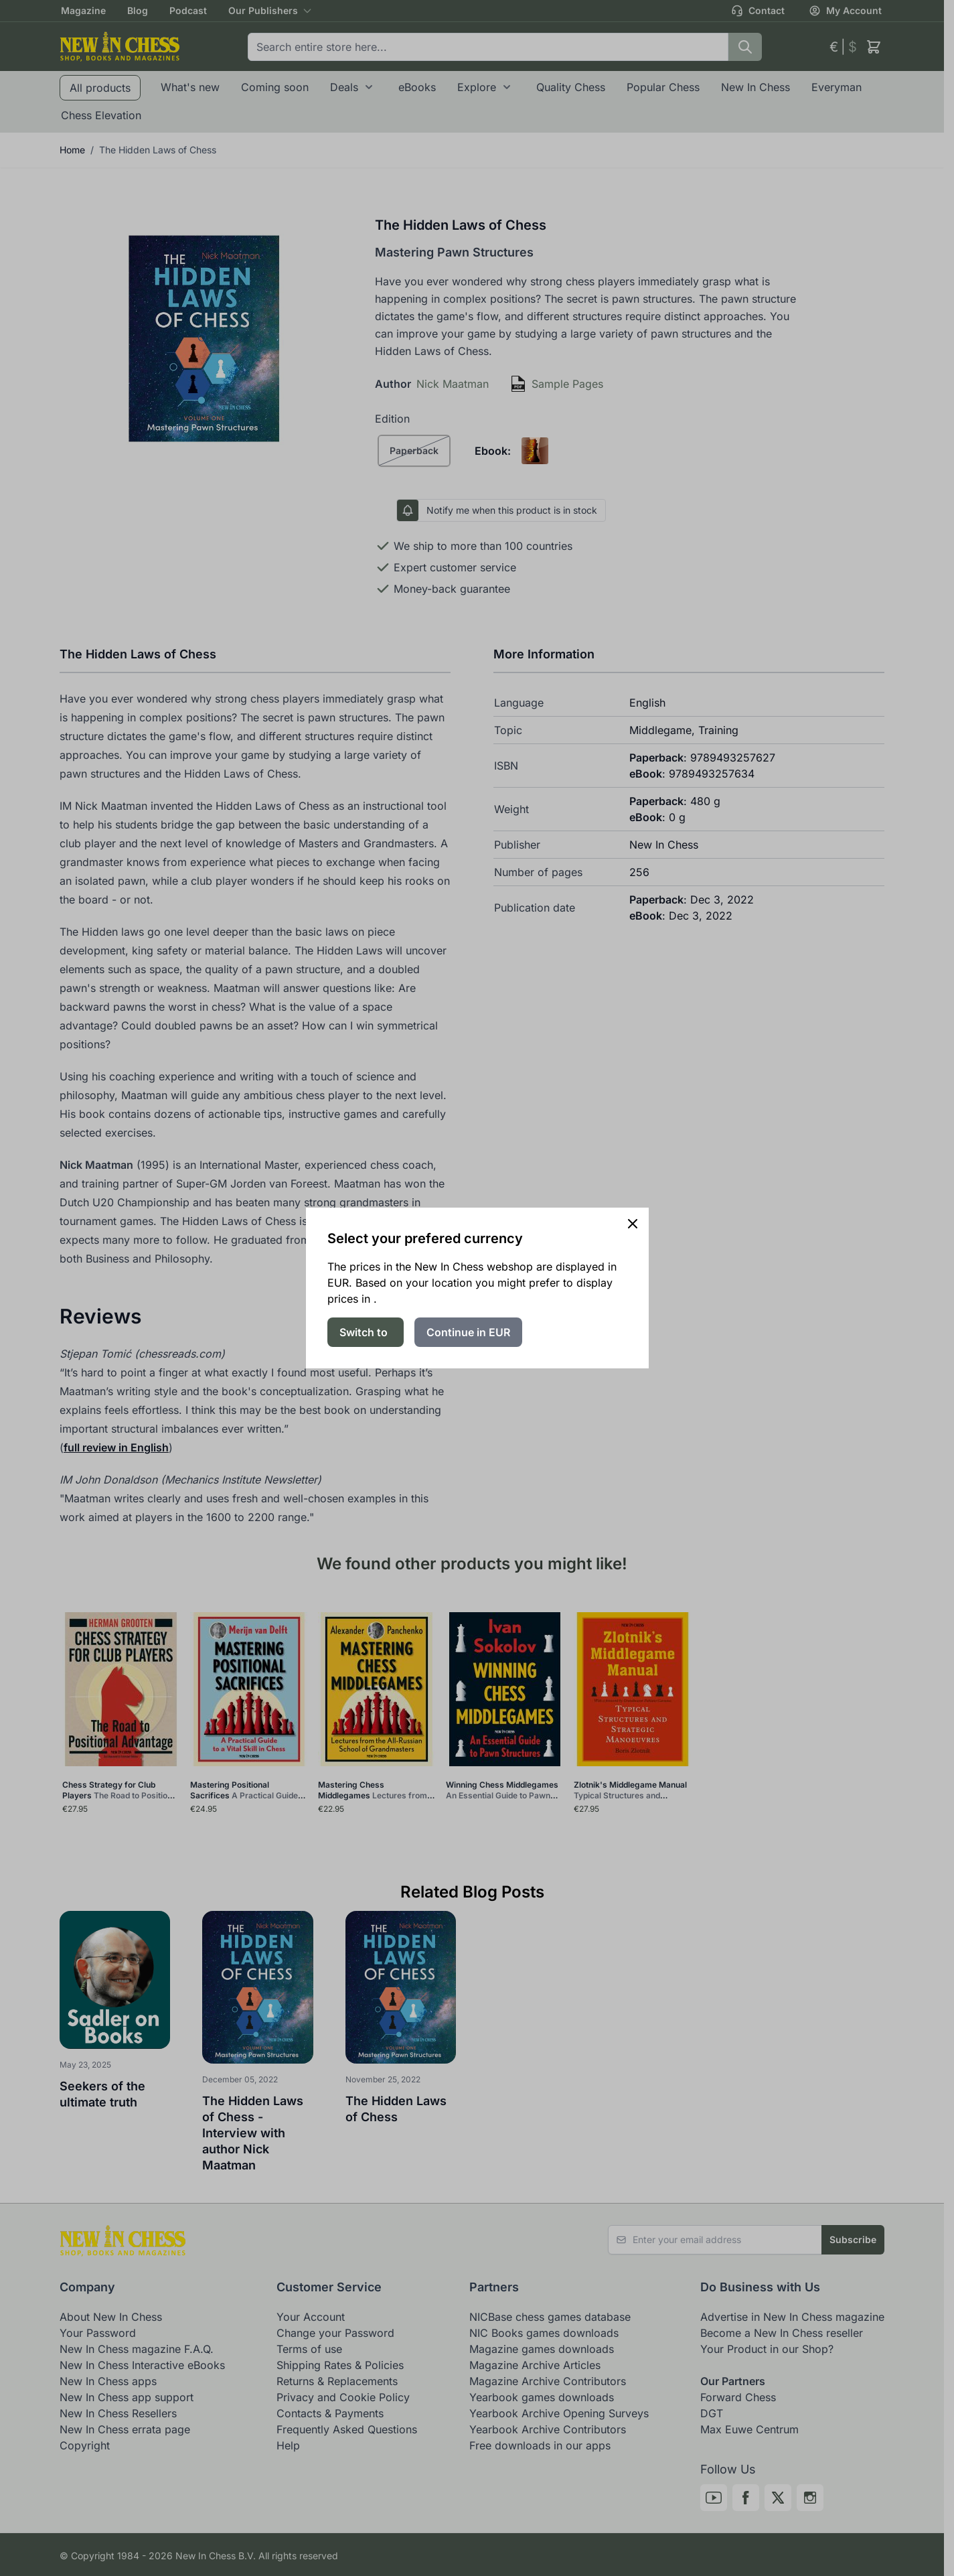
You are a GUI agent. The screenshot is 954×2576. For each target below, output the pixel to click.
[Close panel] (633, 1224)
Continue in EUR (468, 1332)
